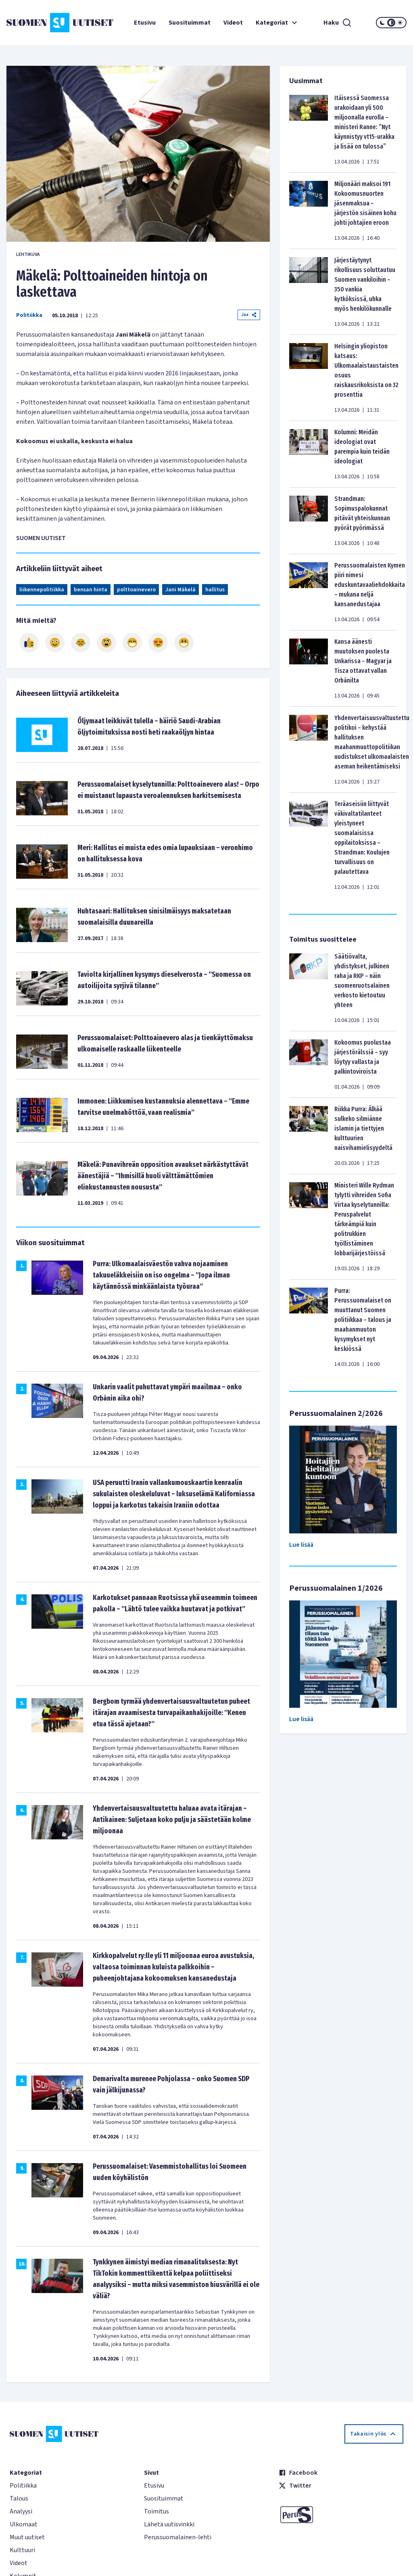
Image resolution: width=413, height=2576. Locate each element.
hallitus (215, 590)
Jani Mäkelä (180, 590)
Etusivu (145, 22)
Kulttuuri (22, 2550)
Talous (19, 2498)
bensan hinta (90, 590)
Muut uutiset (27, 2537)
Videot (233, 22)
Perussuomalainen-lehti (177, 2537)
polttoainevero (136, 590)
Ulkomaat (24, 2524)
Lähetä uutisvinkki (169, 2524)
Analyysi (21, 2511)
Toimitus (156, 2511)
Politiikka (29, 315)
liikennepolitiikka (41, 590)
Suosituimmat (190, 22)
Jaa (249, 314)
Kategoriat (277, 22)
